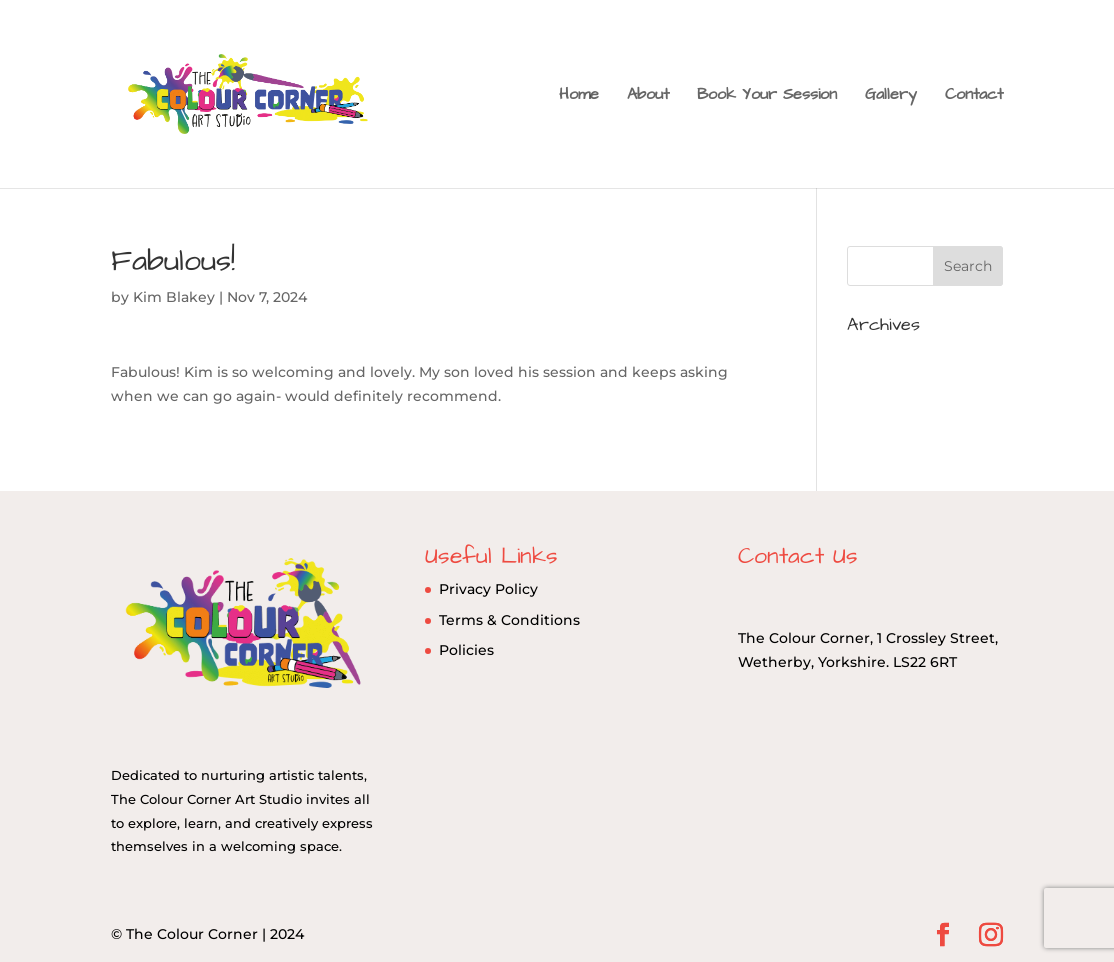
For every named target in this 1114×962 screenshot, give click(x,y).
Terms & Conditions (509, 620)
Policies (466, 650)
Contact (974, 96)
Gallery (891, 96)
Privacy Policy (488, 589)
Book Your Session (767, 96)
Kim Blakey (174, 297)
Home (579, 96)
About (648, 96)
